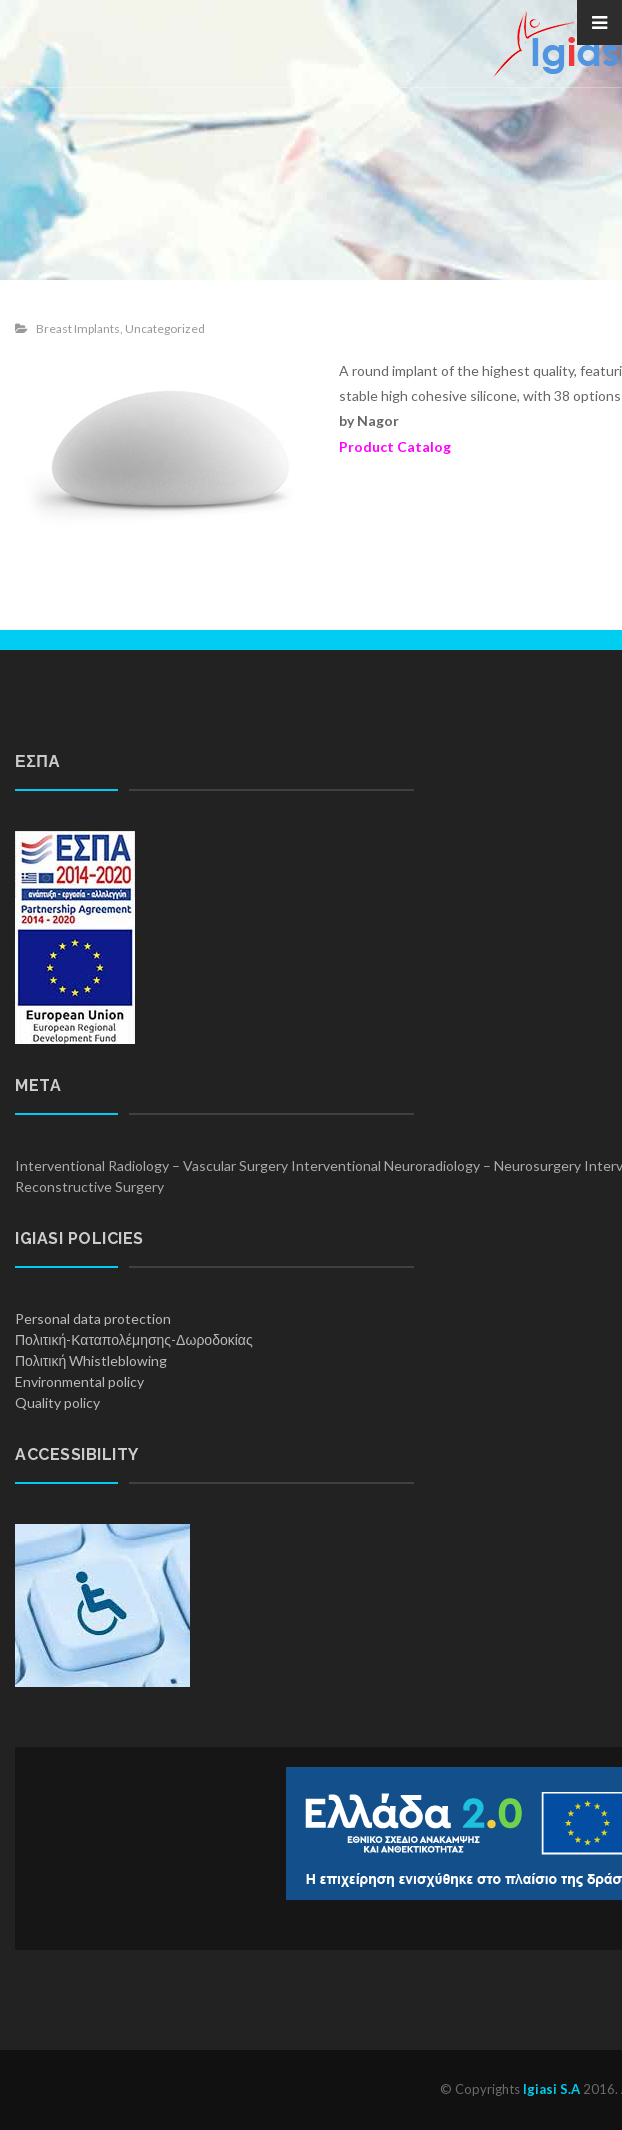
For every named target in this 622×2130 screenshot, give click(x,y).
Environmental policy (79, 1381)
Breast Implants (78, 328)
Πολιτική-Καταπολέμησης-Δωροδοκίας (134, 1339)
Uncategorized (165, 328)
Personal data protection (93, 1318)
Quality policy (57, 1402)
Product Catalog (395, 446)
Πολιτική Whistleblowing (91, 1360)
